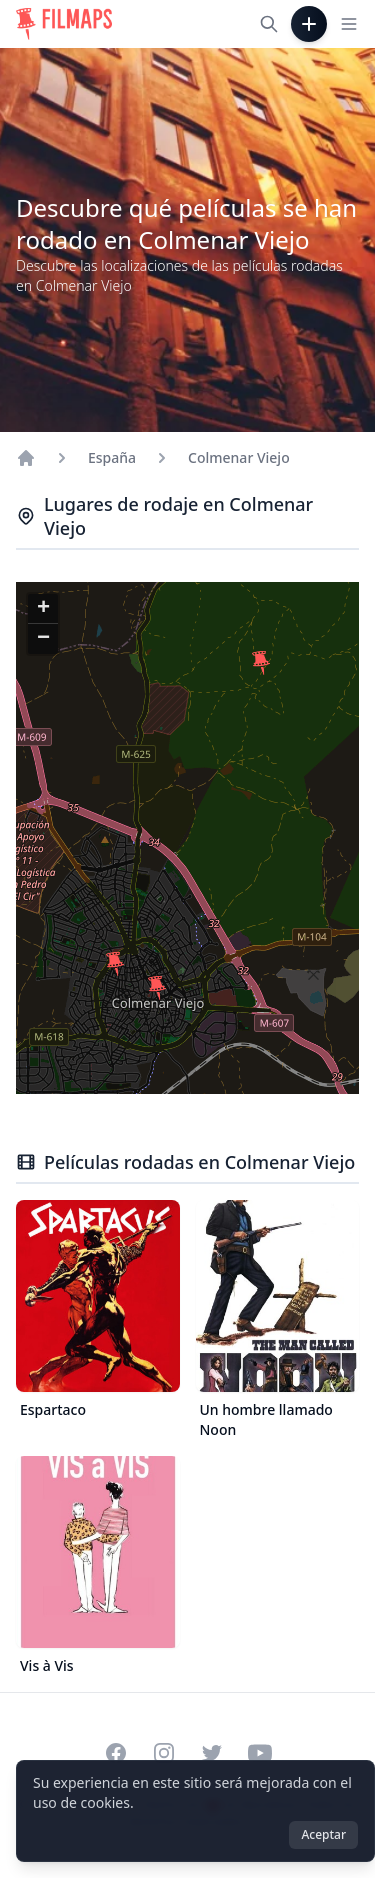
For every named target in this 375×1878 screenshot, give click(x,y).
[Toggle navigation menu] (349, 24)
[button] (115, 964)
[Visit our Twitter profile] (212, 1753)
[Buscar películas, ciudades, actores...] (269, 24)
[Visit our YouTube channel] (260, 1753)
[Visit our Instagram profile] (164, 1753)
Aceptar (323, 1834)
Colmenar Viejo (239, 457)
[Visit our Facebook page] (116, 1753)
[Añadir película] (309, 24)
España (112, 457)
